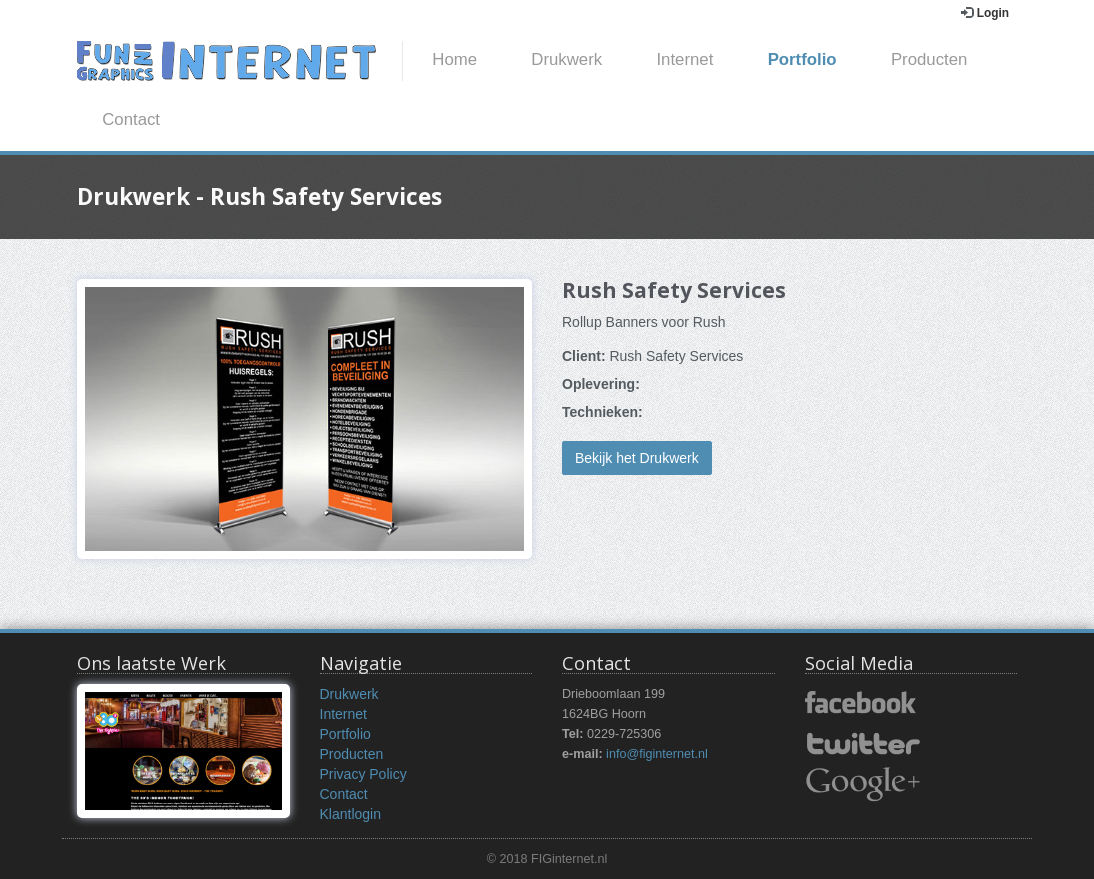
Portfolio (802, 59)
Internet (684, 59)
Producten (929, 59)
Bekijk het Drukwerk (637, 458)
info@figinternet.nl (657, 754)
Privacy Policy (363, 774)
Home (454, 59)
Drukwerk (566, 59)
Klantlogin (351, 814)
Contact (131, 119)
